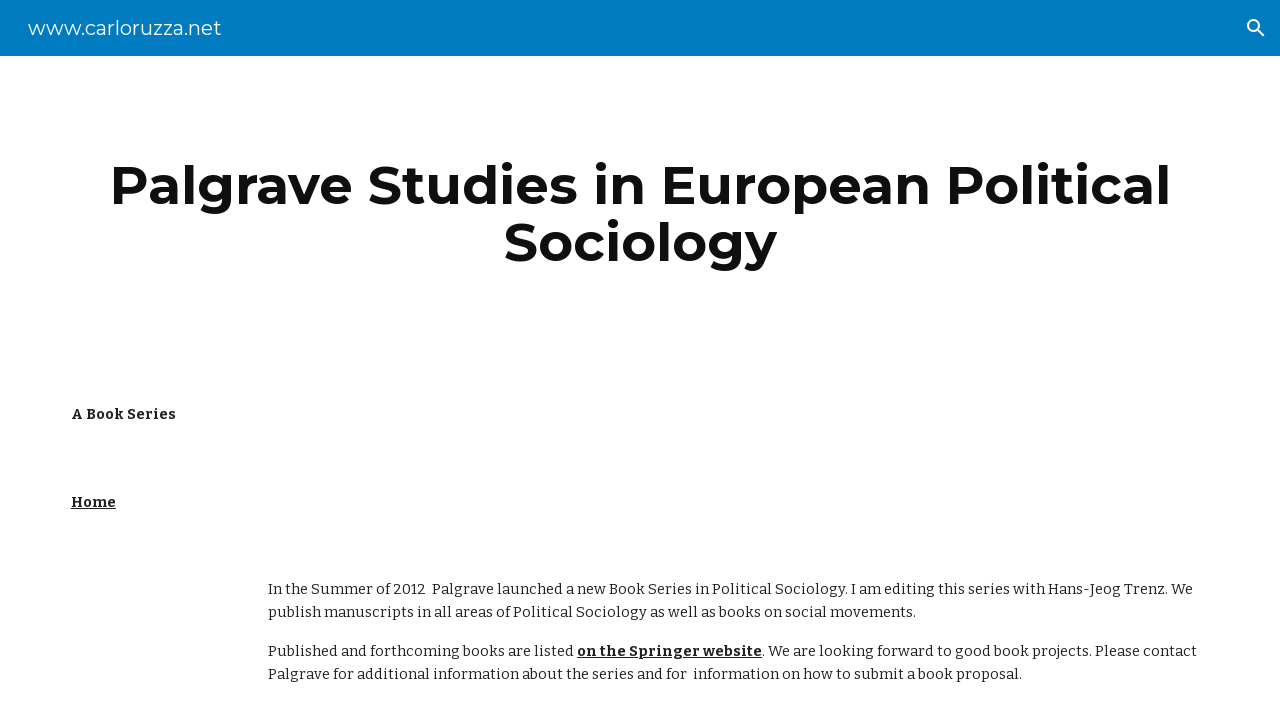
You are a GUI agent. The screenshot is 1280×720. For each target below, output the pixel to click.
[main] (640, 213)
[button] (1256, 28)
